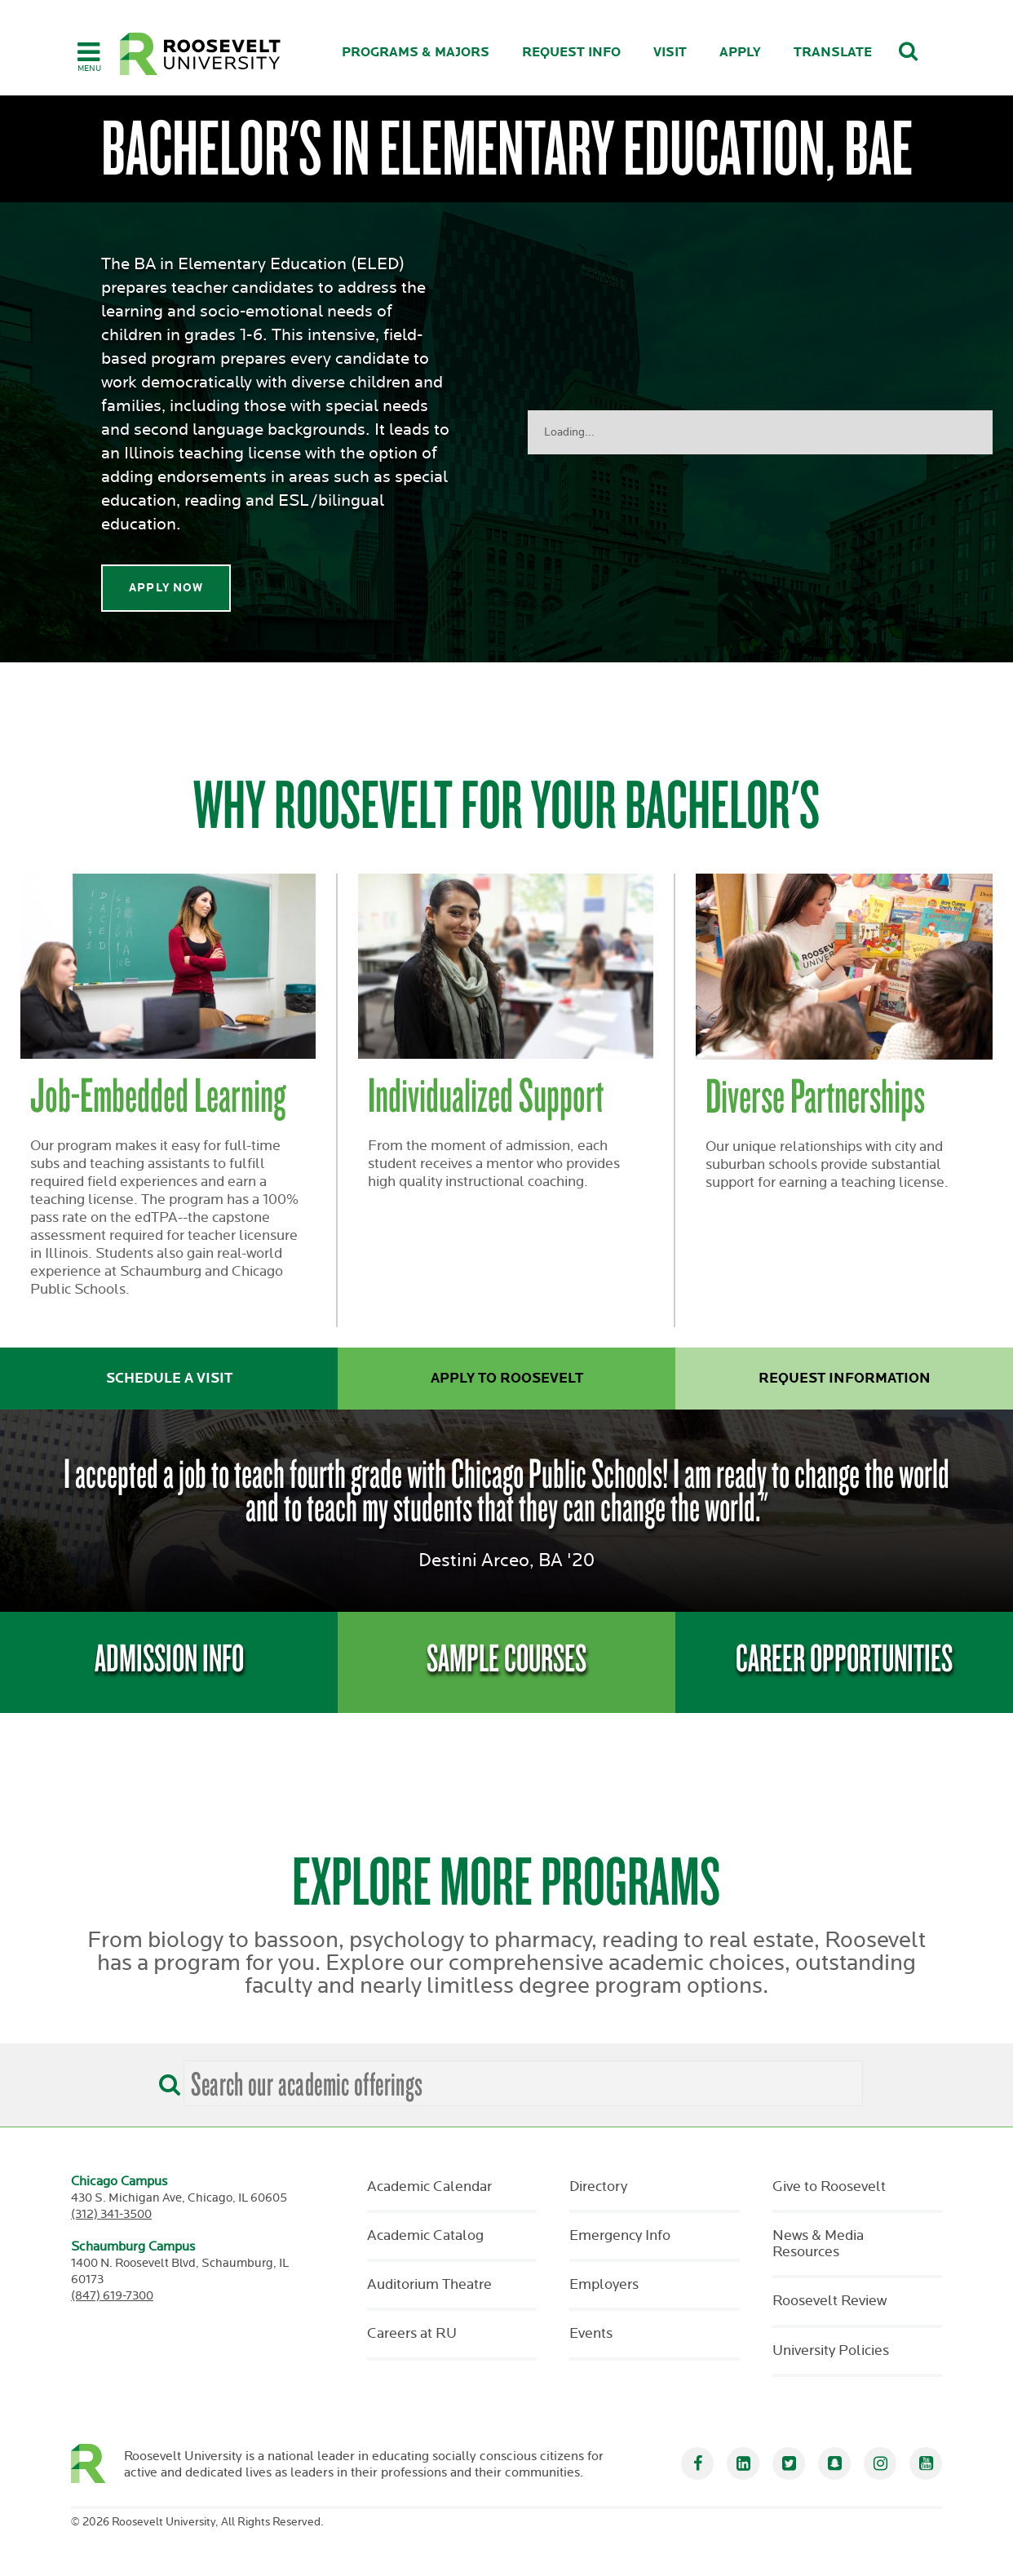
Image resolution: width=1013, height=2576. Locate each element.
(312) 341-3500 (111, 2214)
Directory (598, 2187)
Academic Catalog (425, 2236)
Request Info (571, 52)
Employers (604, 2285)
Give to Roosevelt (829, 2187)
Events (591, 2334)
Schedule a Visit (169, 1378)
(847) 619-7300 (112, 2296)
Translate (833, 52)
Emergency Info (619, 2236)
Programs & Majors (415, 52)
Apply (740, 52)
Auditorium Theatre (429, 2285)
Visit (670, 52)
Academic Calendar (429, 2187)
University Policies (830, 2351)
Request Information (845, 1378)
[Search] (165, 2079)
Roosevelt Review (829, 2301)
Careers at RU (412, 2334)
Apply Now (166, 588)
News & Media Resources (818, 2244)
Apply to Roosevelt (507, 1378)
